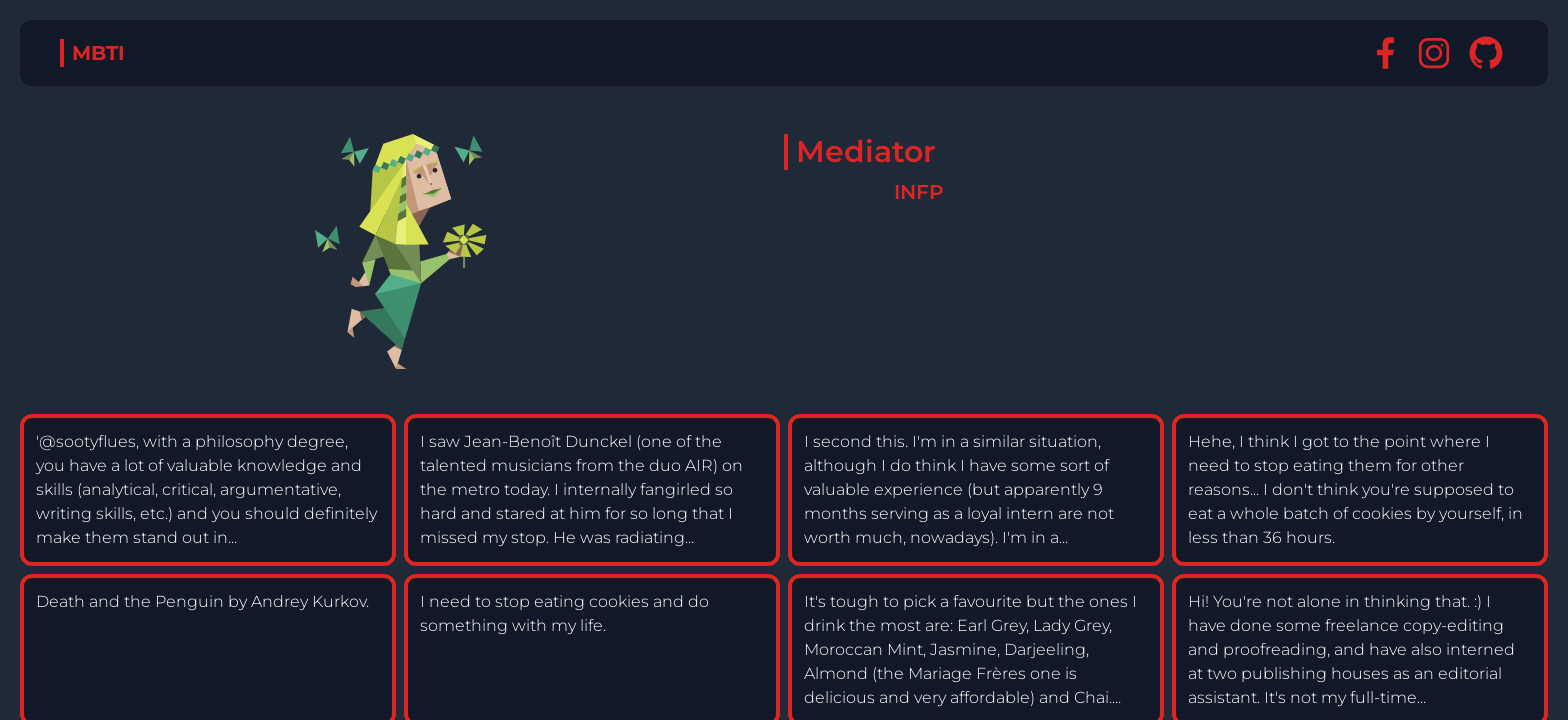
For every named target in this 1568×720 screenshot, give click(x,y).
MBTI (98, 53)
